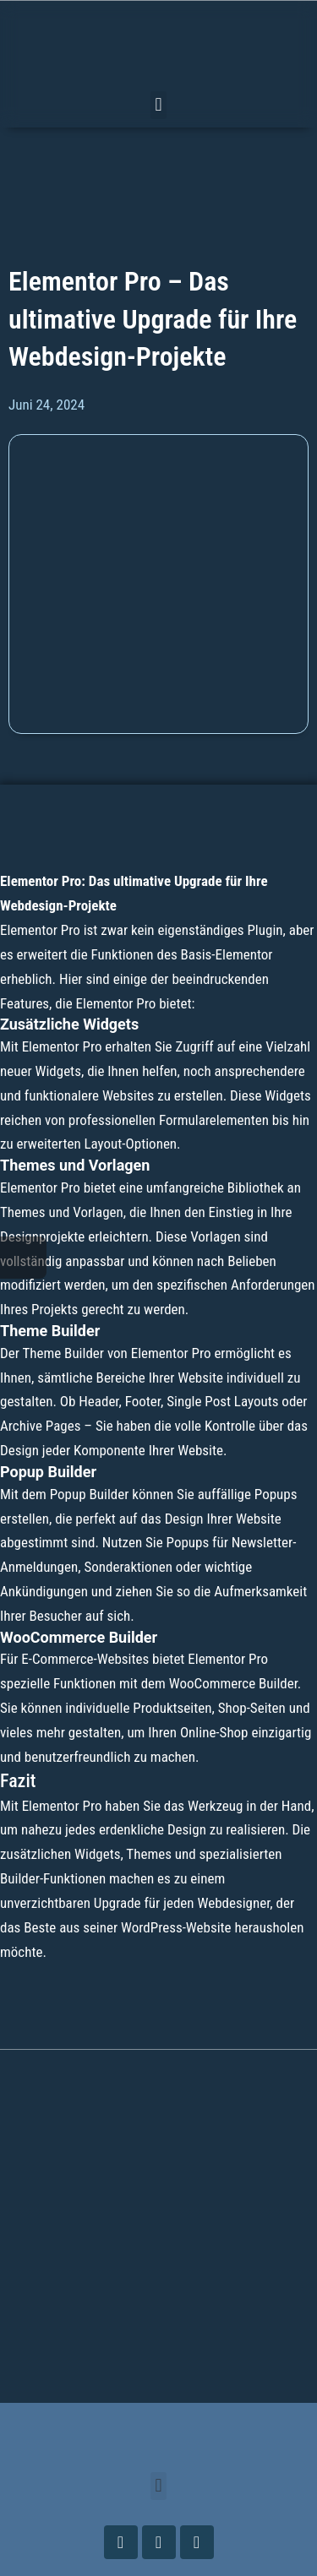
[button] (158, 105)
